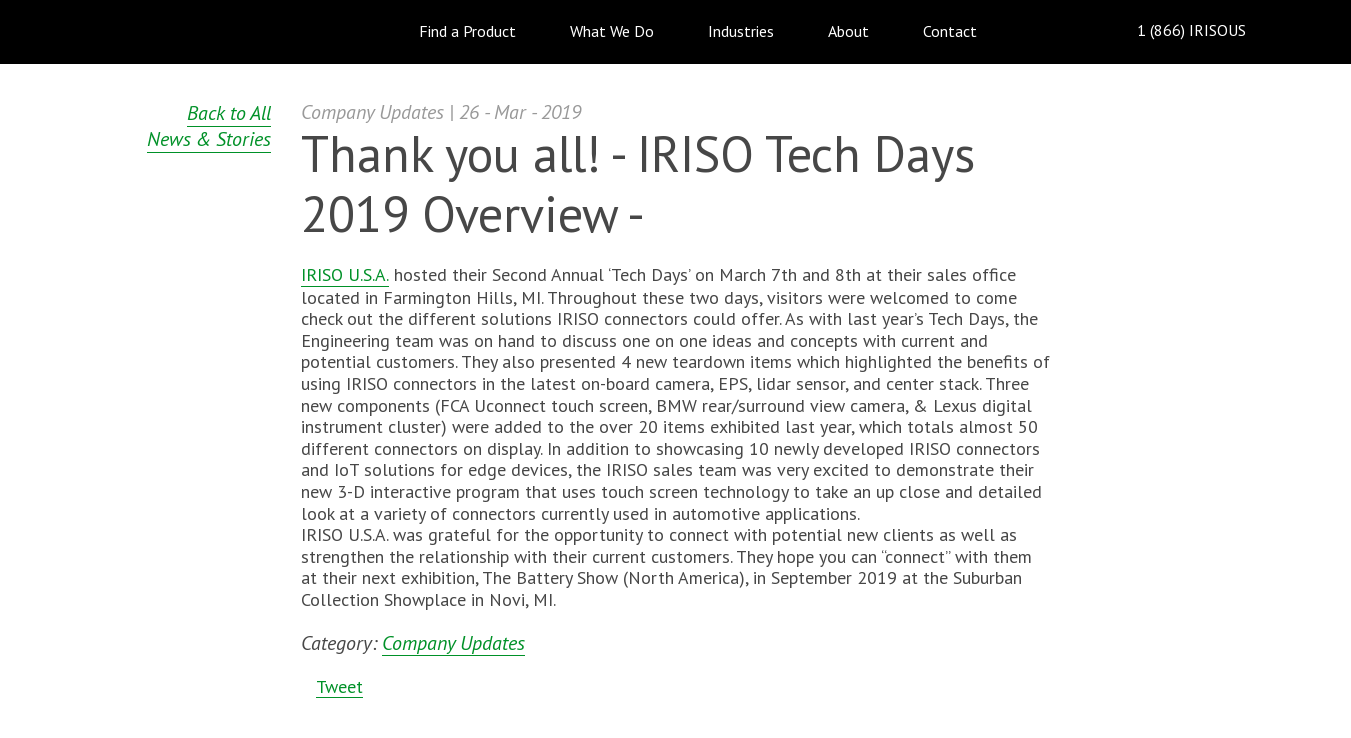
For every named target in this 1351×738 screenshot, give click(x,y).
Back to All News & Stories (209, 126)
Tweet (339, 687)
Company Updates (453, 643)
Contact (950, 31)
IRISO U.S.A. (345, 275)
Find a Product (467, 31)
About (848, 31)
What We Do (612, 31)
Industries (741, 31)
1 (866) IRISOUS (1175, 31)
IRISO (163, 30)
